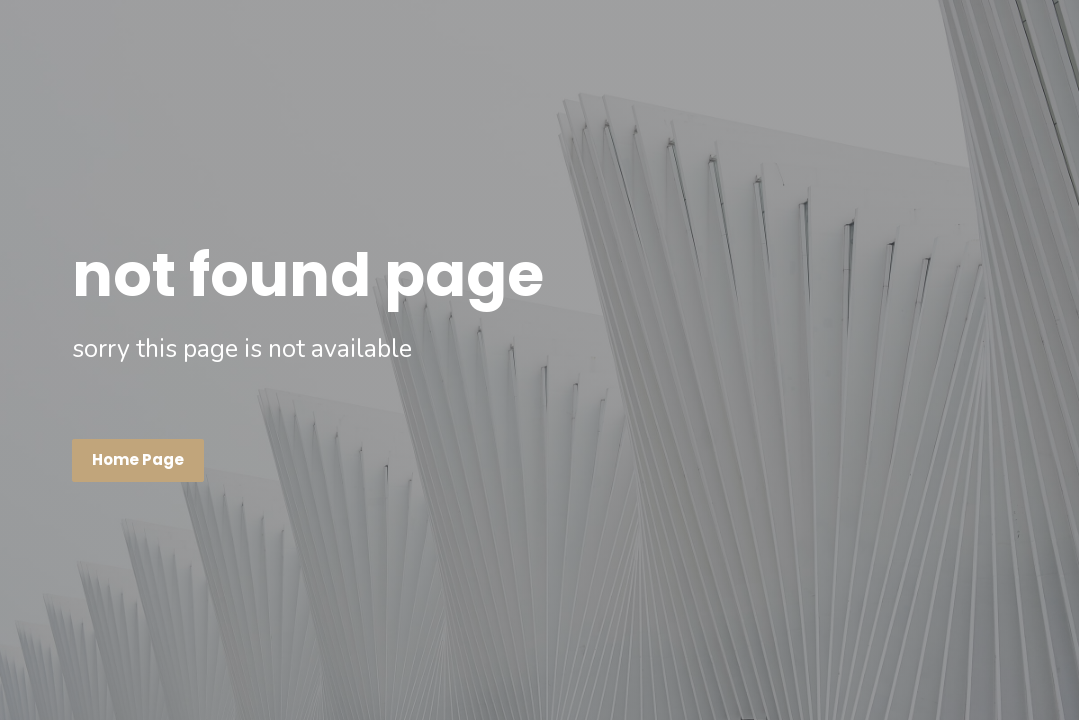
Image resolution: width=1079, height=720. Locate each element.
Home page (138, 459)
